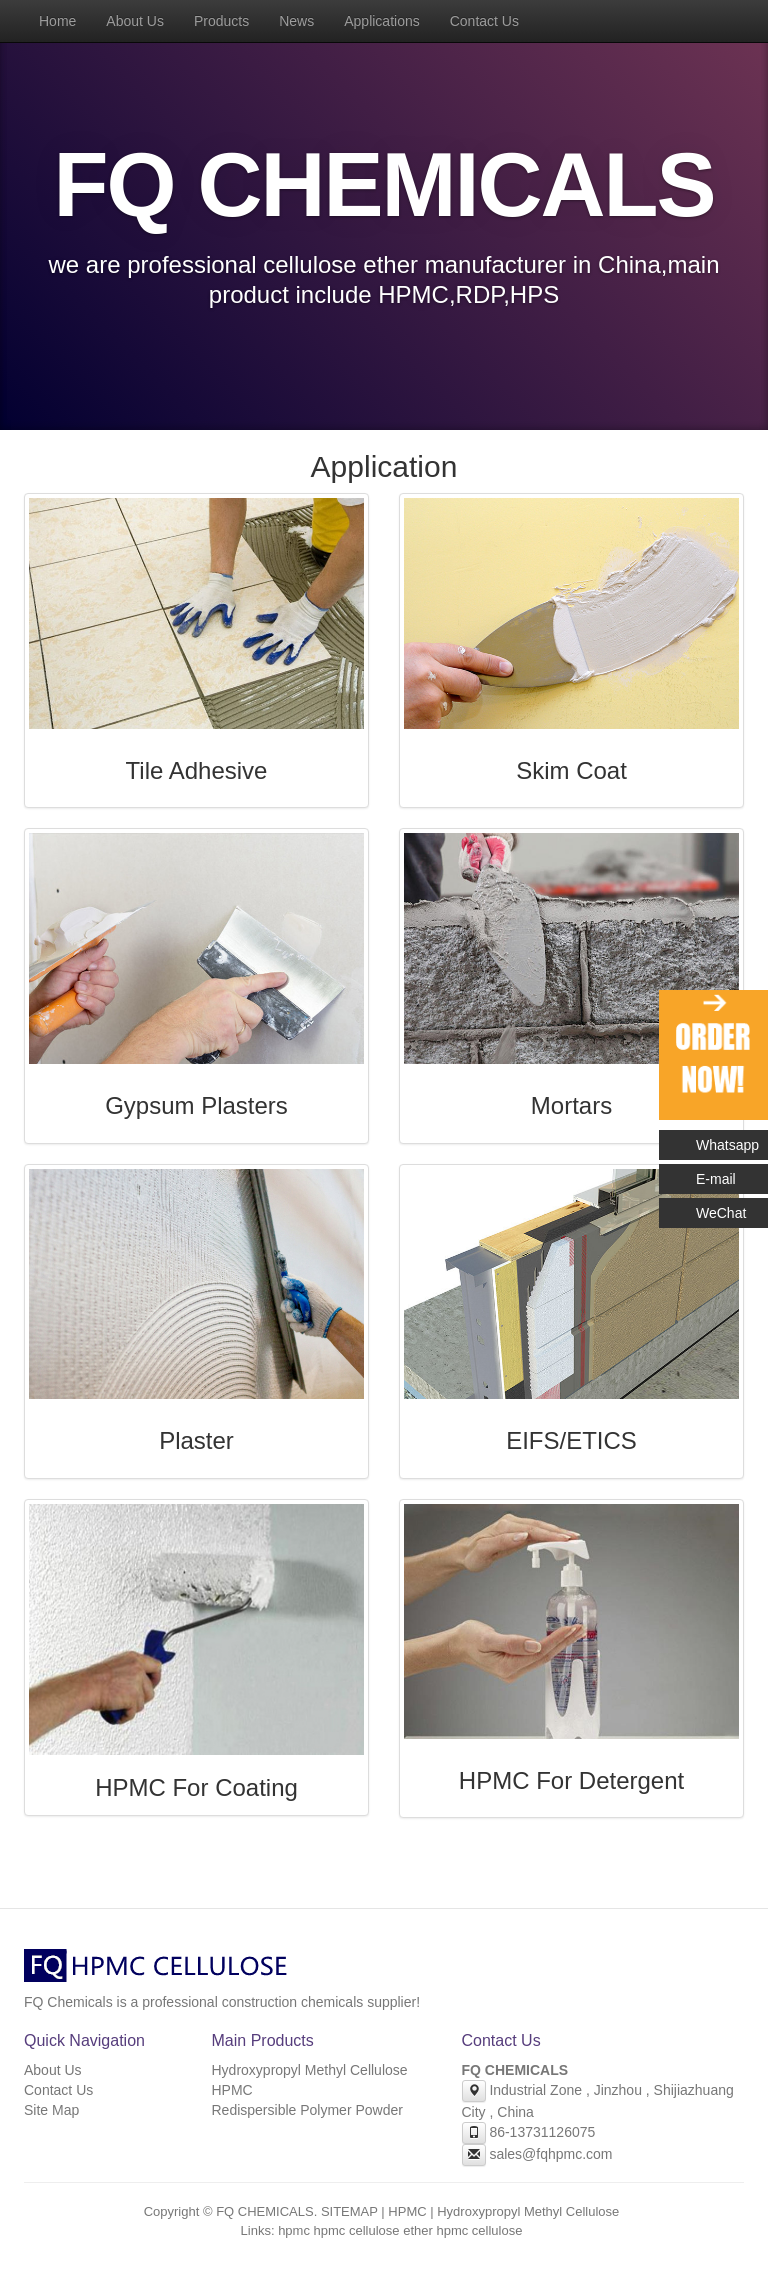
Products (221, 21)
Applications (382, 21)
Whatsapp (727, 1145)
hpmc (294, 2230)
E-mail (716, 1179)
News (296, 21)
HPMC (232, 2090)
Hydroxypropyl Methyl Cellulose (310, 2070)
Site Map (51, 2110)
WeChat (721, 1213)
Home (57, 21)
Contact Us (484, 21)
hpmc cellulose (479, 2230)
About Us (135, 21)
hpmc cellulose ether (373, 2230)
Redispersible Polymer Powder (307, 2110)
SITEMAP (349, 2211)
